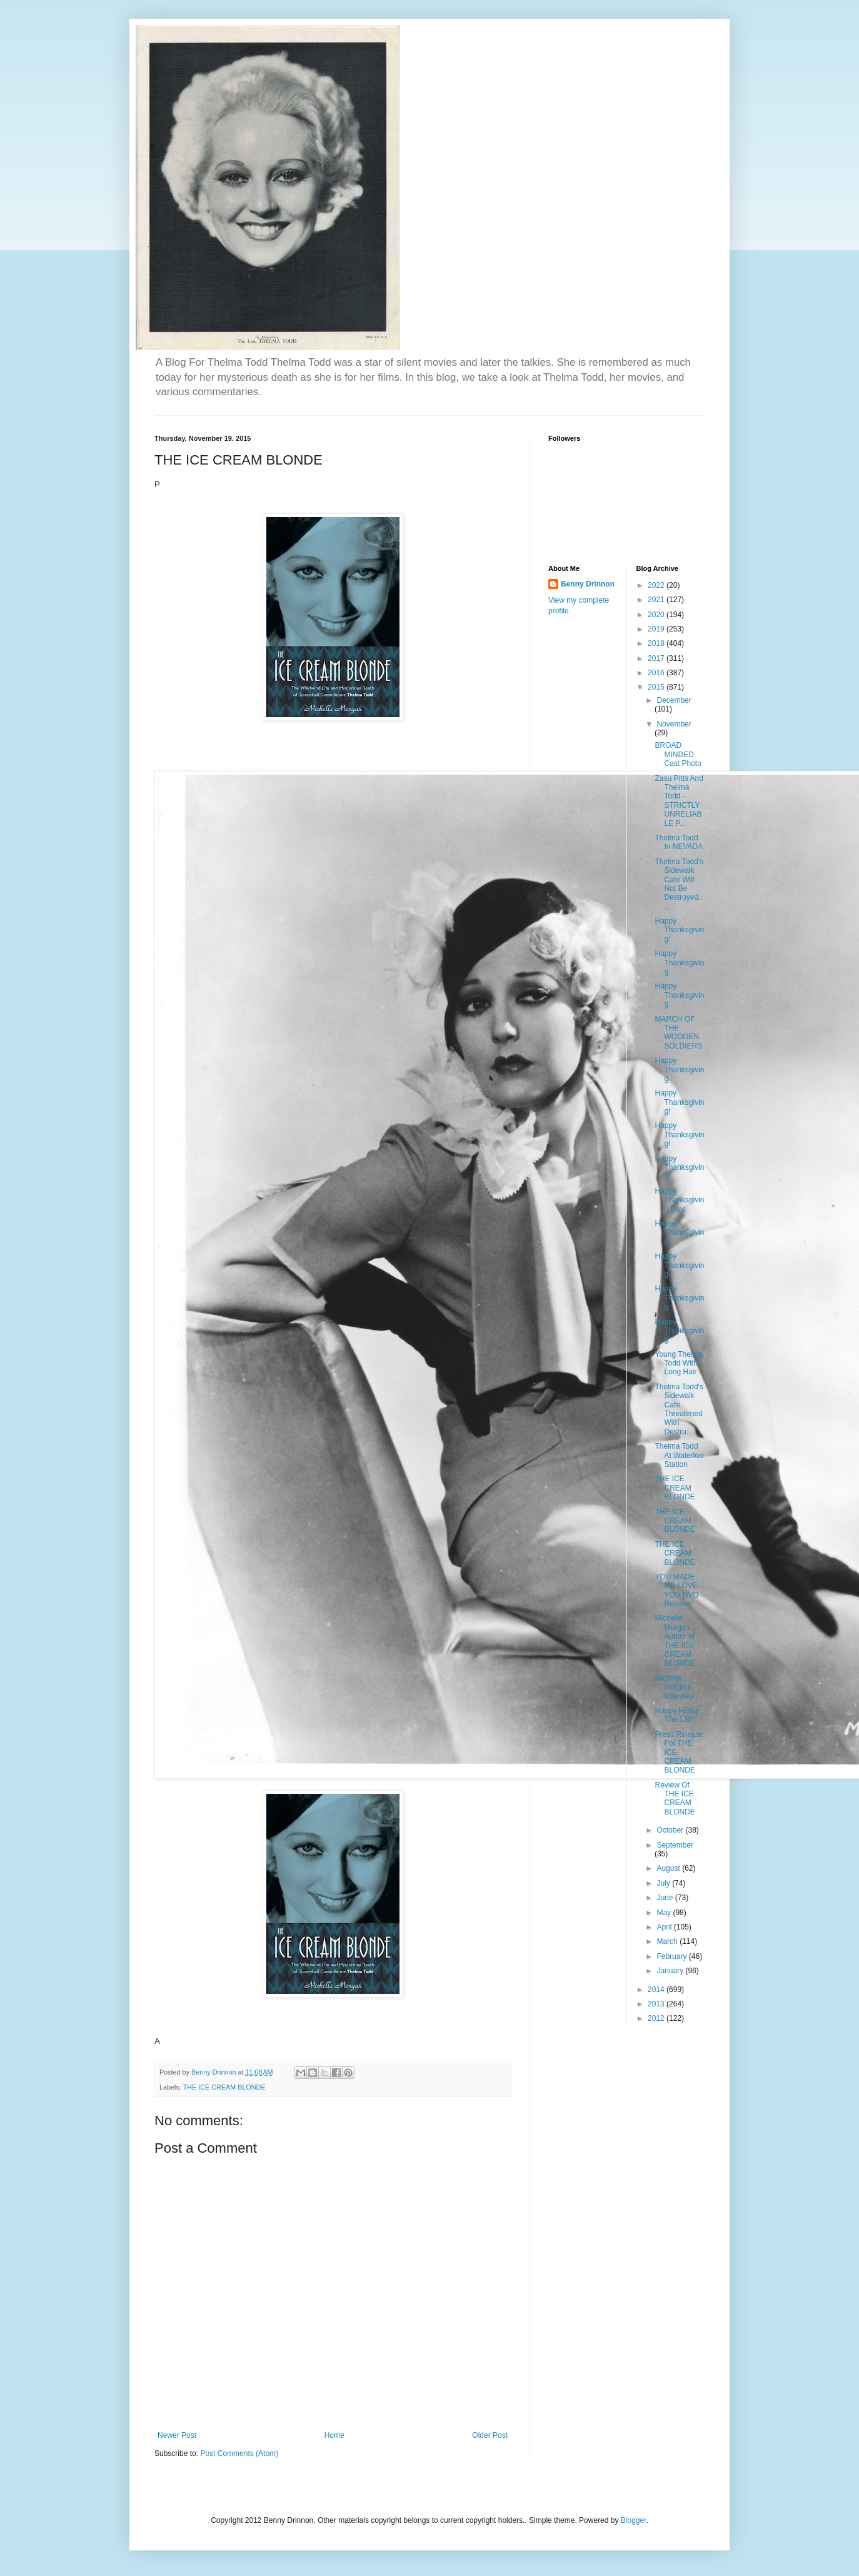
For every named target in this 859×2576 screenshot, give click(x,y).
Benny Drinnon (588, 584)
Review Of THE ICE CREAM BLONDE (675, 1798)
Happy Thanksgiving (679, 962)
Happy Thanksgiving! (679, 930)
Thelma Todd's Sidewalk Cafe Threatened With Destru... (679, 1409)
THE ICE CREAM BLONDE (224, 2087)
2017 (657, 658)
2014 (657, 1989)
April (664, 1927)
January (670, 1970)
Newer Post (177, 2435)
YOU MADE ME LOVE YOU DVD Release (676, 1590)
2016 (657, 672)
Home (334, 2435)
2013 (657, 2004)
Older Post (490, 2435)
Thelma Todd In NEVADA (679, 842)
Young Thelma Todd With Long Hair (679, 1363)
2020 (657, 614)
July (664, 1883)
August (669, 1868)
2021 (657, 599)
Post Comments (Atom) (239, 2453)
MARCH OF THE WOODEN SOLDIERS (678, 1032)
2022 (657, 585)
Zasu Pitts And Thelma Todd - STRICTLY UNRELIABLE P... (679, 801)
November (673, 724)
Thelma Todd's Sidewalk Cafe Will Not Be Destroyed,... (679, 884)
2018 (657, 643)
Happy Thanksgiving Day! (679, 1200)
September (674, 1845)
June (665, 1897)
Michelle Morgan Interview (674, 1687)
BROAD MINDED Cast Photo (678, 754)
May (664, 1912)
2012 (657, 2018)
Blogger (633, 2520)
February (672, 1956)
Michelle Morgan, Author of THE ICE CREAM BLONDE (675, 1641)
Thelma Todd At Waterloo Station (679, 1455)
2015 (657, 687)
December (673, 700)
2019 (657, 629)
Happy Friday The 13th (677, 1715)
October (670, 1830)
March (668, 1941)
